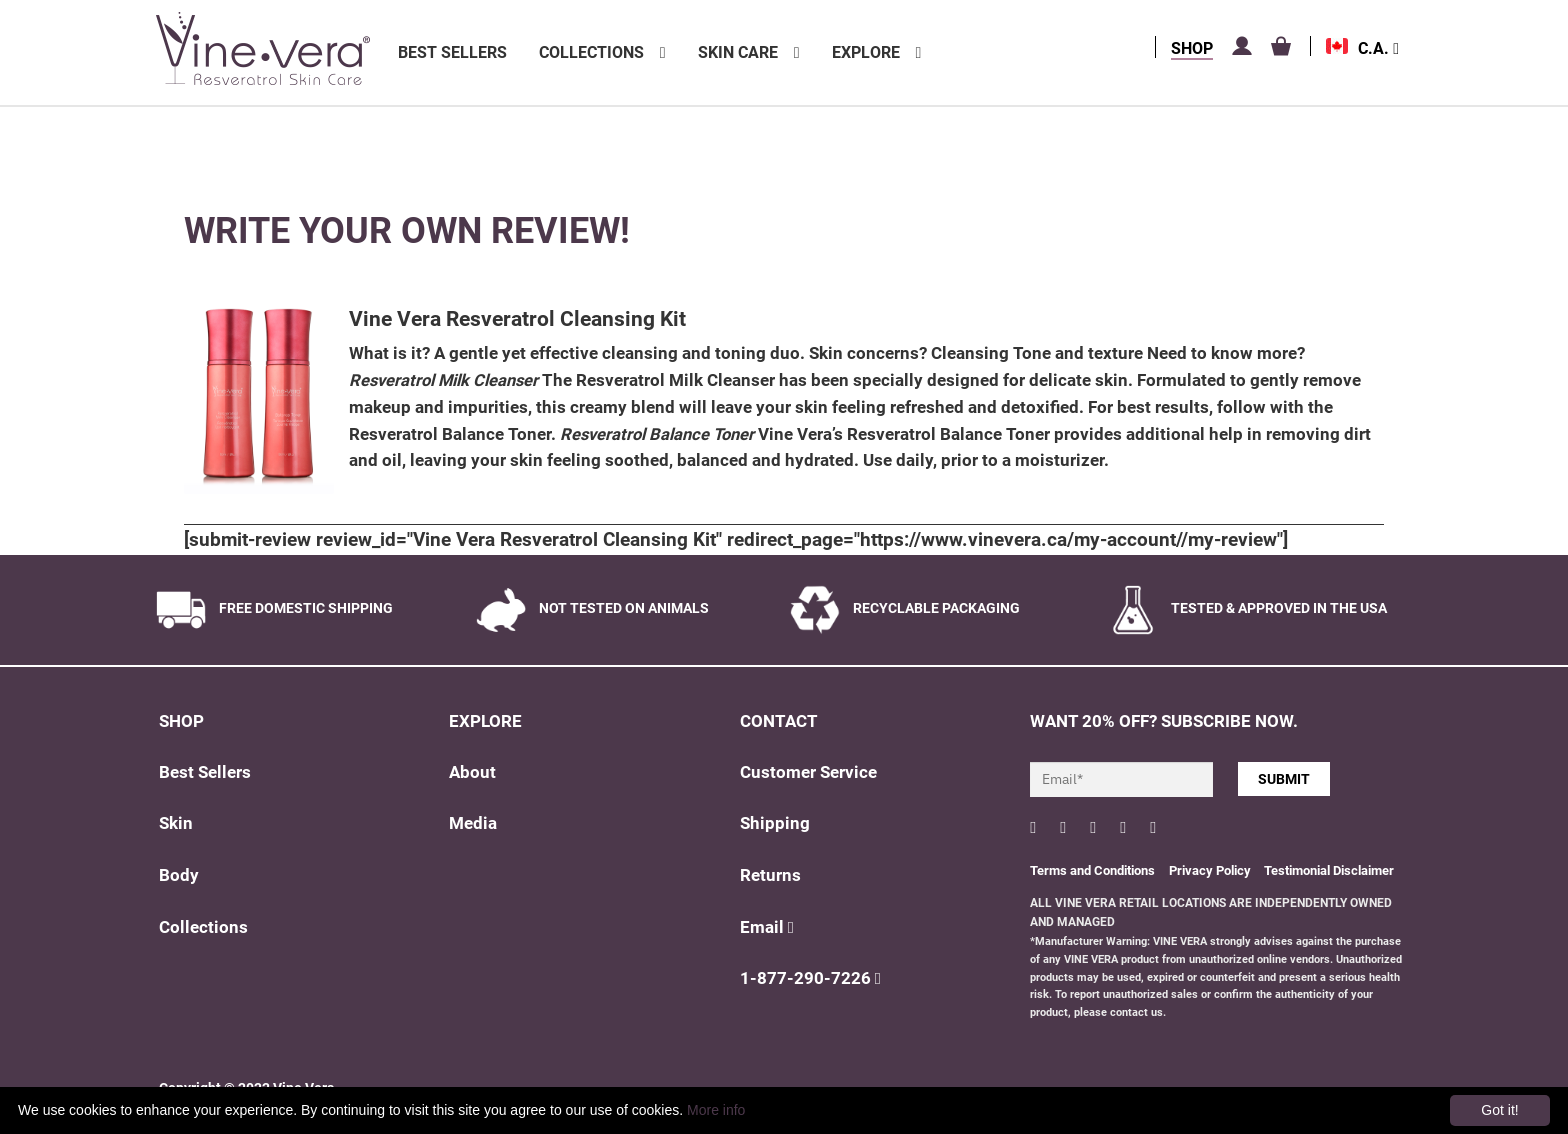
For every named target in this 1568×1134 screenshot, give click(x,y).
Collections (591, 52)
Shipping (775, 823)
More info (716, 1110)
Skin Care (738, 52)
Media (473, 823)
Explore (866, 52)
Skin (176, 823)
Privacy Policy (1211, 870)
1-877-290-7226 (810, 978)
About (472, 772)
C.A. (1378, 48)
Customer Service (808, 772)
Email (767, 927)
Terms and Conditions (1092, 870)
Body (179, 875)
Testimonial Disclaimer (1329, 870)
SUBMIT (1284, 779)
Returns (770, 875)
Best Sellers (452, 52)
